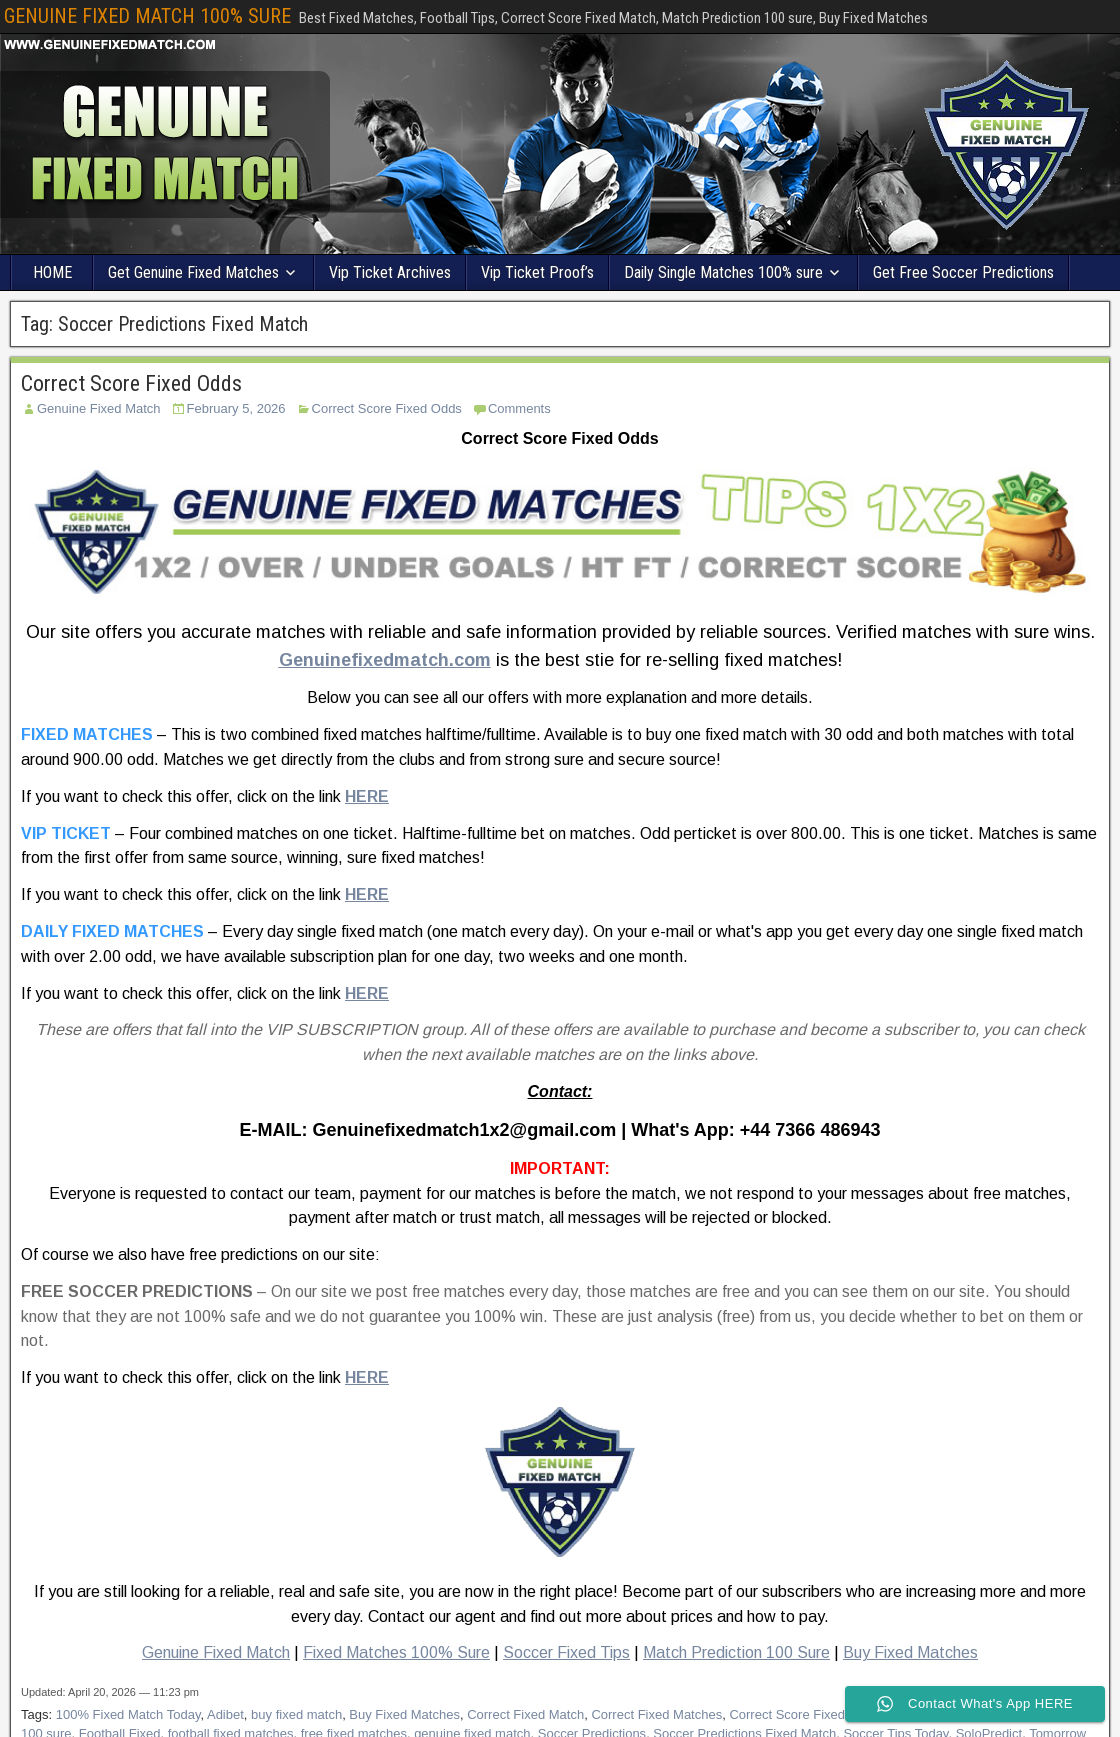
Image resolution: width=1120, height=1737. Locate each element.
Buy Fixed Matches (910, 1652)
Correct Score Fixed (787, 1714)
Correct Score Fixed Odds (131, 383)
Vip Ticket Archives (390, 272)
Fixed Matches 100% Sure (396, 1652)
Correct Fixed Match (525, 1714)
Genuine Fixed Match (99, 408)
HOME (52, 272)
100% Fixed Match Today (128, 1714)
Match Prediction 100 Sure (736, 1652)
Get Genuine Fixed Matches (193, 272)
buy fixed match (296, 1714)
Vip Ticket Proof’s (537, 272)
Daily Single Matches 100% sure (723, 272)
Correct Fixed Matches (656, 1714)
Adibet (225, 1714)
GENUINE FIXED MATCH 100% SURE (147, 16)
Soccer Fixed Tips (566, 1652)
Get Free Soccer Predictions (963, 272)
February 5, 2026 (236, 408)
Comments (519, 408)
